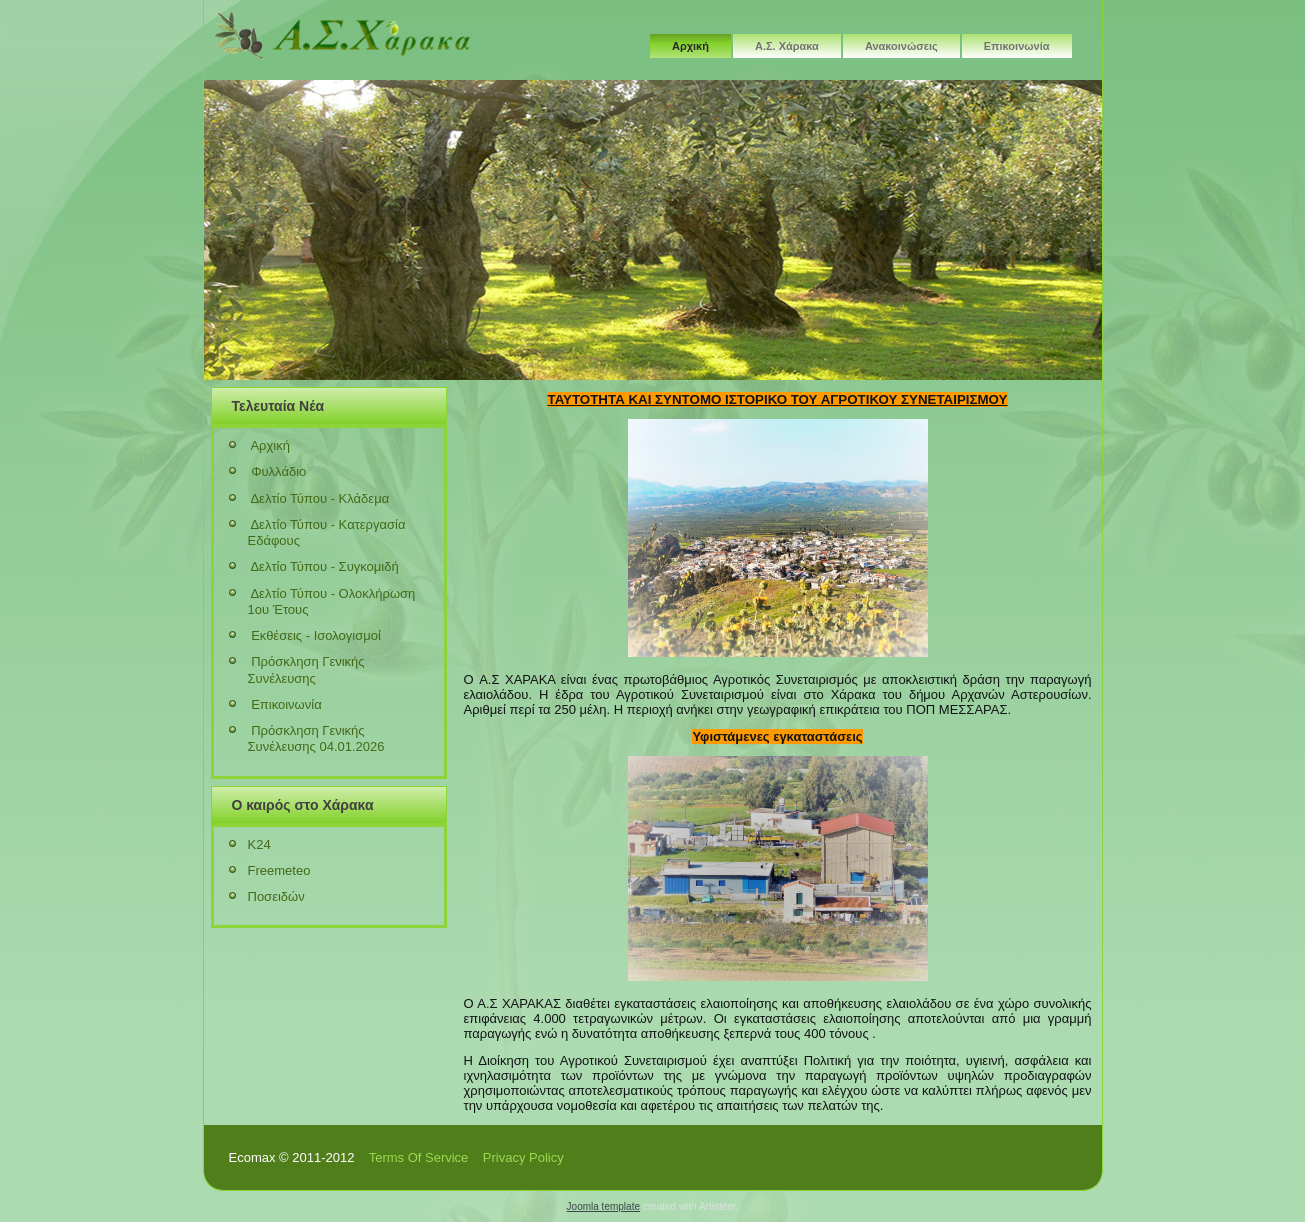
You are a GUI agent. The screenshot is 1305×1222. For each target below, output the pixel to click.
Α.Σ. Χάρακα (787, 46)
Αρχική (690, 46)
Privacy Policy (523, 1157)
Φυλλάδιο (278, 471)
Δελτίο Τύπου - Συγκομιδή (324, 566)
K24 (259, 844)
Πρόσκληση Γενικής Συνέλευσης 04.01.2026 (316, 738)
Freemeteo (279, 870)
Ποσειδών (276, 896)
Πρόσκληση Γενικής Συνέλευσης (306, 669)
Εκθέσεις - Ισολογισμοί (316, 635)
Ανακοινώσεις (901, 46)
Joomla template (603, 1206)
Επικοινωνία (1017, 46)
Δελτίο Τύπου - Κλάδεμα (319, 498)
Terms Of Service (419, 1157)
